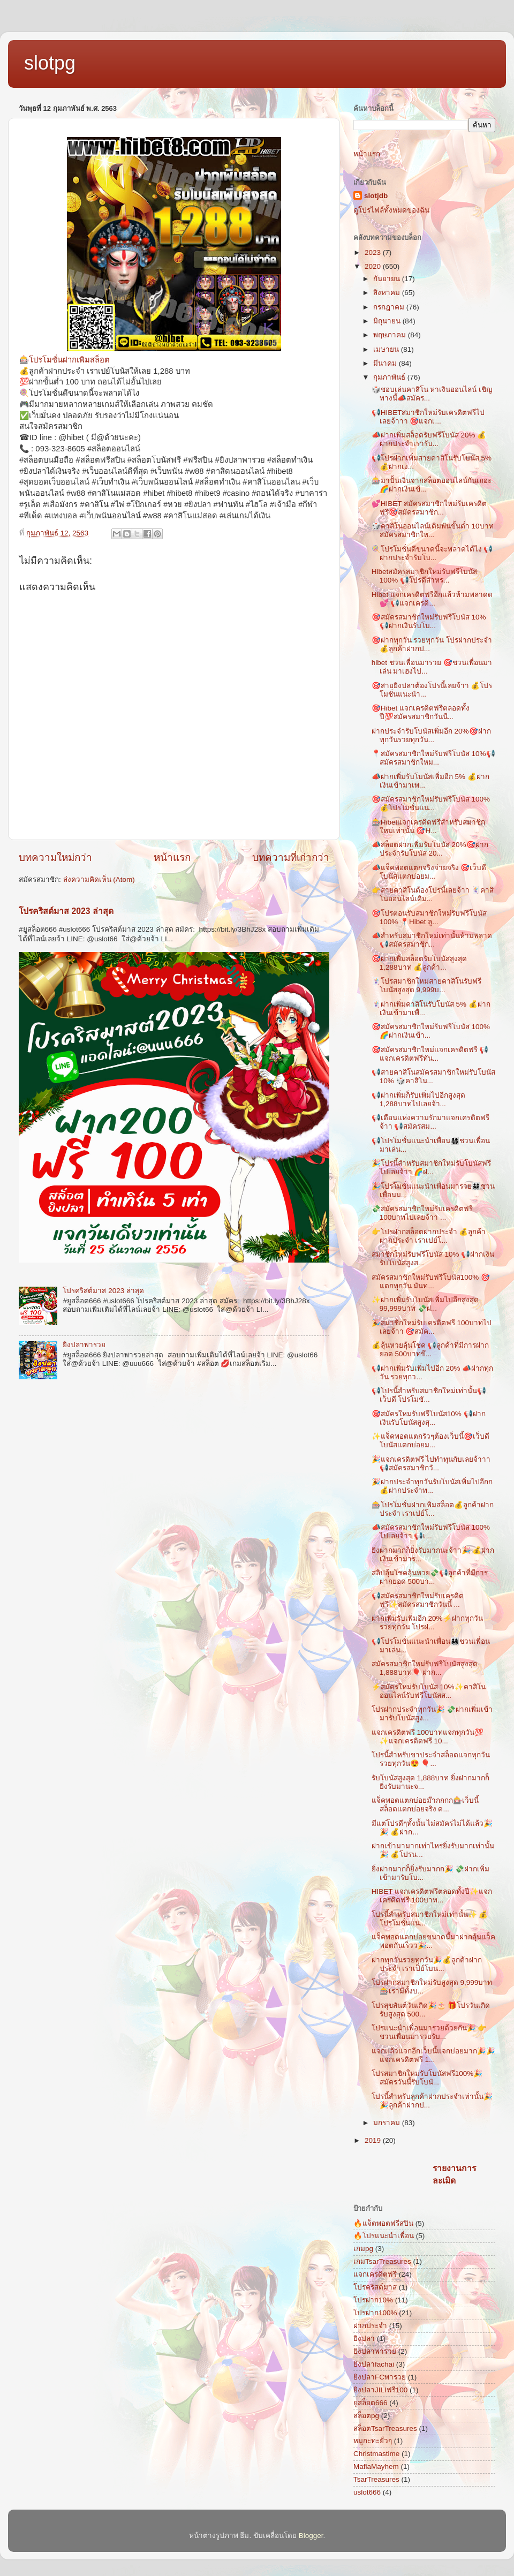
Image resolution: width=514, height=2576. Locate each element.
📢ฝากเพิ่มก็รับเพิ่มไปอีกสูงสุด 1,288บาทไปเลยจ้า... (418, 1099)
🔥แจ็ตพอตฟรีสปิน (383, 2223)
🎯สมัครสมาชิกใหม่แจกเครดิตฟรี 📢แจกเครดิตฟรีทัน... (430, 1054)
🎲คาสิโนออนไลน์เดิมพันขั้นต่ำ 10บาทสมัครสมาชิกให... (433, 530)
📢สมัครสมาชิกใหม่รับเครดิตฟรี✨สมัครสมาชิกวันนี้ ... (418, 1600)
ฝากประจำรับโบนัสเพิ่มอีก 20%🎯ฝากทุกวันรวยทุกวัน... (431, 735)
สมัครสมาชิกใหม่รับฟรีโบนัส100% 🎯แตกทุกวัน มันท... (431, 1281)
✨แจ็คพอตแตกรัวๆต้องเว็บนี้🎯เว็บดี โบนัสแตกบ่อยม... (430, 1440)
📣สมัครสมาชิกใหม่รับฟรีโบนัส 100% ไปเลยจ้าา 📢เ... (431, 1531)
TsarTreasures (376, 2479)
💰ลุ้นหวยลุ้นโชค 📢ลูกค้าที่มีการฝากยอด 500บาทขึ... (430, 1349)
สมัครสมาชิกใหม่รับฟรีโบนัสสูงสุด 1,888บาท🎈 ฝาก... (425, 1668)
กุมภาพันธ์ (390, 377)
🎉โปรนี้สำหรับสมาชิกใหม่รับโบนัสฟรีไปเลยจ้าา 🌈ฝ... (431, 1167)
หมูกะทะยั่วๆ (372, 2441)
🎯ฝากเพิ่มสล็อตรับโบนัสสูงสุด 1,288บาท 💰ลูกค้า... (419, 963)
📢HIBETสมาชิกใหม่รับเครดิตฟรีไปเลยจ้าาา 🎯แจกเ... (428, 417)
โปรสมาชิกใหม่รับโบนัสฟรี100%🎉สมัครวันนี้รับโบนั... (427, 2077)
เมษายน (387, 349)
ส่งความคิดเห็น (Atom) (99, 879)
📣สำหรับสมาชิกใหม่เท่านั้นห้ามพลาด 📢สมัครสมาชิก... (432, 940)
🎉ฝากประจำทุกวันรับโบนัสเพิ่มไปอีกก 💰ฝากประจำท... (432, 1486)
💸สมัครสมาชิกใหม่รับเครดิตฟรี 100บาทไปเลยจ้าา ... (422, 1213)
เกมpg (363, 2249)
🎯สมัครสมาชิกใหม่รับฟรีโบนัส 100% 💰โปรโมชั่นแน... (431, 803)
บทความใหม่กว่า (55, 857)
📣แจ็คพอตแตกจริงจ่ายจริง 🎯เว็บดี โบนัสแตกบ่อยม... (429, 872)
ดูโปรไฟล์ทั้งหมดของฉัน (391, 210)
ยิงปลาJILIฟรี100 (380, 2390)
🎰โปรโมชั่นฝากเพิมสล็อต (64, 360)
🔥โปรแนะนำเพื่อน (383, 2236)
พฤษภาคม (390, 335)
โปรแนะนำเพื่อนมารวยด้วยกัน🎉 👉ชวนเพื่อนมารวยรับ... (429, 2032)
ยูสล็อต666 (370, 2403)
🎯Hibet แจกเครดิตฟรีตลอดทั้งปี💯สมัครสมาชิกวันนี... (421, 712)
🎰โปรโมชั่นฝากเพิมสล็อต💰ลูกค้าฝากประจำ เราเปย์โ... (433, 1509)
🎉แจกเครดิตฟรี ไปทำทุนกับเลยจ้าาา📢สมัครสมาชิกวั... (431, 1463)
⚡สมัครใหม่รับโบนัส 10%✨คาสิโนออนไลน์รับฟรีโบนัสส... (429, 1691)
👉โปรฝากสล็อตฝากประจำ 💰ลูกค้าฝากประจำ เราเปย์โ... (429, 1236)
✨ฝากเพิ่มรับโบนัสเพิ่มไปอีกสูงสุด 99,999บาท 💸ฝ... (425, 1304)
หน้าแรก (172, 857)
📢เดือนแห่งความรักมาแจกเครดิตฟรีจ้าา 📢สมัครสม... (430, 1122)
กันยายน (387, 279)
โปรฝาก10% (373, 2300)
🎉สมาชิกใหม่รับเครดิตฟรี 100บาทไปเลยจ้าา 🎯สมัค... (432, 1327)
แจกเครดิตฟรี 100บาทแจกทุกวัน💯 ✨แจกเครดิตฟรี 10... (427, 1736)
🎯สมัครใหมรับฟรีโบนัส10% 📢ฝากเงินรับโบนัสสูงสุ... (429, 1418)
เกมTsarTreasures (382, 2261)
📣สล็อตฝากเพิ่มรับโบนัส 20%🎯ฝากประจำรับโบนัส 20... (430, 849)
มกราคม (387, 2123)
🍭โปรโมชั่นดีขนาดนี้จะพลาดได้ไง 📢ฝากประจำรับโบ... (432, 553)
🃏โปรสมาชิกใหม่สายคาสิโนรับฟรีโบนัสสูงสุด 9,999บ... (426, 985)
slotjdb (376, 196)
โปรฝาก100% (375, 2313)
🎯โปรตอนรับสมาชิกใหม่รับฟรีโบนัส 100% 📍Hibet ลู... (429, 917)
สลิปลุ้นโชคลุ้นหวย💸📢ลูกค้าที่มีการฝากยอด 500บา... (430, 1577)
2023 (374, 252)
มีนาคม (386, 363)
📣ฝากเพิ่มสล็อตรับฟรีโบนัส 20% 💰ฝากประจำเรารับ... (429, 439)
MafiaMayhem (376, 2466)
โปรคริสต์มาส (375, 2287)
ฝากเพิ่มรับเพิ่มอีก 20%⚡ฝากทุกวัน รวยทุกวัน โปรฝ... (427, 1622)
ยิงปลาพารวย (84, 1345)
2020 (374, 266)
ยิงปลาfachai (373, 2364)
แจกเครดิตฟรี (375, 2274)
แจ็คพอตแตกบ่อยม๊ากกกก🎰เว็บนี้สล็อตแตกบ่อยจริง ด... (425, 1804)
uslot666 (367, 2492)
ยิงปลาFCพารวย (379, 2377)
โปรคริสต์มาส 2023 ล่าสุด (66, 911)
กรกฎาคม (389, 307)
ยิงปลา (364, 2339)
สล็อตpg (366, 2416)
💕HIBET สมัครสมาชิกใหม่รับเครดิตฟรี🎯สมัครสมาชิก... (429, 508)
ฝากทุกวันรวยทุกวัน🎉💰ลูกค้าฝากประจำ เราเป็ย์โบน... (427, 1964)
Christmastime (376, 2454)
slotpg (49, 63)
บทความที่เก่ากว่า (290, 857)
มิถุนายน (388, 321)
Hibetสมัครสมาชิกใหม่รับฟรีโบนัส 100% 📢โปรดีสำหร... (425, 576)
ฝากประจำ (370, 2326)
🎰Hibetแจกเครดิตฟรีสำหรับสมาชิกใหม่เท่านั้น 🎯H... (429, 826)
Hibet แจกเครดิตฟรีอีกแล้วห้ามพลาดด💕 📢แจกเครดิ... (432, 599)
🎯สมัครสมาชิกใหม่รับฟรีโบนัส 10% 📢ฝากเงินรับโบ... (429, 621)
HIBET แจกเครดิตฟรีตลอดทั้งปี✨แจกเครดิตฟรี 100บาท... (432, 1895)
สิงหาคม (387, 293)
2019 (374, 2140)
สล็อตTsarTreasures (385, 2428)
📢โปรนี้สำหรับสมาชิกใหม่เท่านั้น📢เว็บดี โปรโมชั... (429, 1395)
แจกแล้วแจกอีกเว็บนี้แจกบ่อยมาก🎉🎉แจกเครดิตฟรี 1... (433, 2055)
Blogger (311, 2536)
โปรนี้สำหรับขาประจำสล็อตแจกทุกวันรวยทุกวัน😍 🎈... (431, 1759)
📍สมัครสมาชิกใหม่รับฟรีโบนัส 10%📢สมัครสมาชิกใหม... (433, 758)
